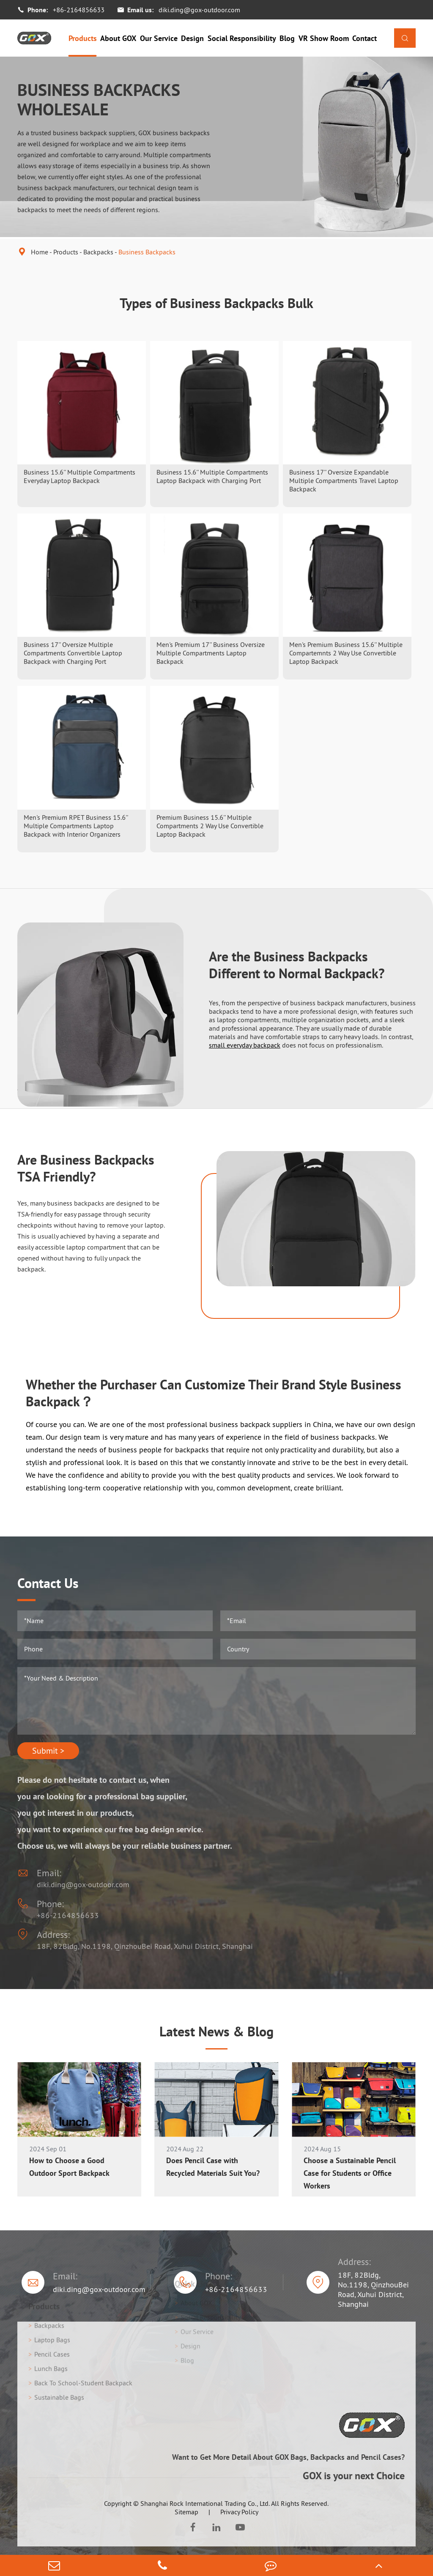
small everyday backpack (244, 1045)
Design (192, 38)
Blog (287, 38)
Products (83, 38)
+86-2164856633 (78, 9)
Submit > (48, 1750)
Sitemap (186, 2512)
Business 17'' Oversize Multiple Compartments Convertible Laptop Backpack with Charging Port (73, 653)
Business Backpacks (146, 252)
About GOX (118, 38)
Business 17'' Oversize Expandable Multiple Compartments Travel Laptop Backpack (343, 480)
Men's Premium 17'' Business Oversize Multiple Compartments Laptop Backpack (210, 653)
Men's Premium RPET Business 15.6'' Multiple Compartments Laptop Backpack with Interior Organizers (76, 825)
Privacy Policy (239, 2512)
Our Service (159, 38)
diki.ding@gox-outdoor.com (199, 9)
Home (39, 252)
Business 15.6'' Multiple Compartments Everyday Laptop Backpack (79, 476)
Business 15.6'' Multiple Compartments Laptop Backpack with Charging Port (212, 476)
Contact (364, 38)
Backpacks (98, 252)
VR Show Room (324, 38)
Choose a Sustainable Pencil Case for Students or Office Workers (350, 2173)
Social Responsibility (242, 38)
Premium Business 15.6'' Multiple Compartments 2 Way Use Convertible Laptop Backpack (209, 825)
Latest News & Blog (216, 2031)
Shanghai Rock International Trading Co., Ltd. (205, 2503)
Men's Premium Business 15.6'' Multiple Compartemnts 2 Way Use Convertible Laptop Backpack (346, 653)
